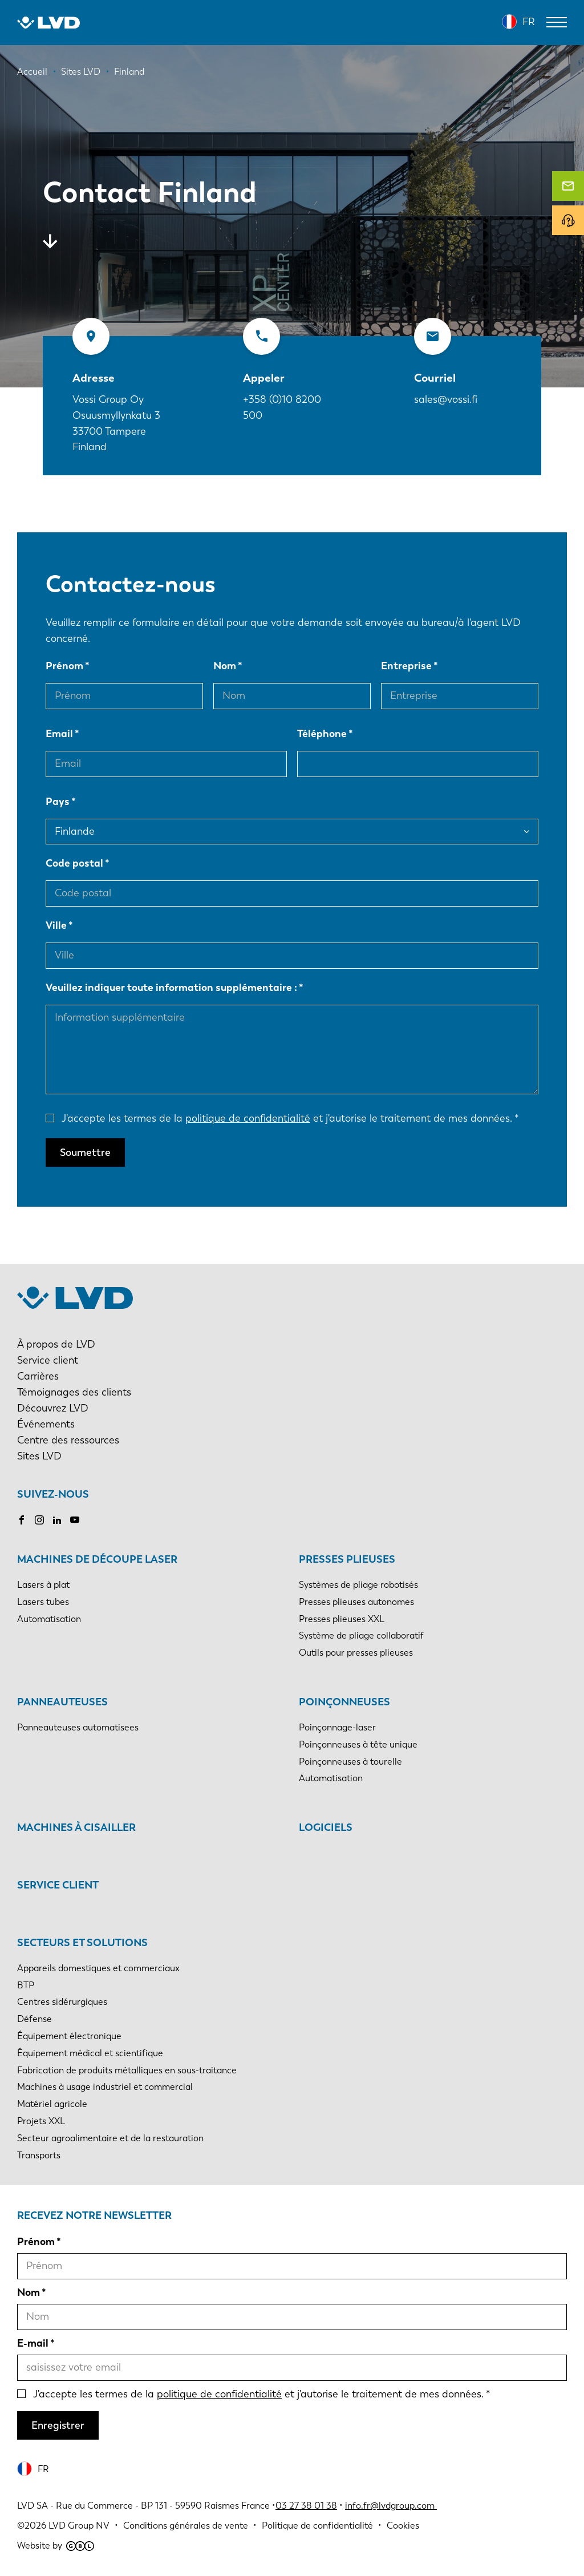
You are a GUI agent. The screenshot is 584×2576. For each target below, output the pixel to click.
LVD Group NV (79, 2525)
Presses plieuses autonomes (356, 1601)
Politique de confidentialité (317, 2525)
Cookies (403, 2525)
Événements (46, 1424)
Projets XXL (41, 2121)
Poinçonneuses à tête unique (358, 1744)
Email (59, 733)
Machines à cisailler (76, 1827)
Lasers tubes (43, 1601)
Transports (38, 2155)
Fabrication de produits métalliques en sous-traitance (127, 2070)
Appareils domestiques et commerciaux (98, 1968)
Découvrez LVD (52, 1408)
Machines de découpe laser (97, 1559)
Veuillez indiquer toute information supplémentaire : (171, 987)
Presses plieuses (347, 1559)
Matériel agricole (52, 2103)
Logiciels (325, 1827)
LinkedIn (57, 1519)
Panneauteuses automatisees (78, 1727)
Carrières (38, 1376)
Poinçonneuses (344, 1702)
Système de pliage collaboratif (361, 1635)
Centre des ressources (68, 1440)
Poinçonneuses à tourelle (350, 1761)
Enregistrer (57, 2425)
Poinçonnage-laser (337, 1727)
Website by (55, 2545)
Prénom (64, 666)
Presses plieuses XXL (341, 1618)
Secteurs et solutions (82, 1942)
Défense (34, 2018)
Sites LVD (39, 1456)
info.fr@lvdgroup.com (391, 2505)
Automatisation (49, 1618)
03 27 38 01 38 (306, 2505)
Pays (58, 801)
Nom (224, 666)
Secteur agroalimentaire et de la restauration (110, 2138)
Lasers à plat (43, 1584)
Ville (56, 925)
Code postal (74, 863)
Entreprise (406, 666)
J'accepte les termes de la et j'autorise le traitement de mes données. (287, 1118)
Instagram (39, 1519)
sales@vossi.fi (445, 399)
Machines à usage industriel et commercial (105, 2086)
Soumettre (85, 1152)
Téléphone (322, 733)
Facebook (21, 1519)
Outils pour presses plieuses (356, 1652)
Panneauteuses (62, 1702)
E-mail (32, 2343)
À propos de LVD (56, 1344)
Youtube (74, 1519)
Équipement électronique (69, 2036)
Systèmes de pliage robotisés (358, 1584)
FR (528, 21)
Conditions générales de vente (185, 2525)
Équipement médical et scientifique (90, 2053)
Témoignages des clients (74, 1392)
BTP (25, 1985)
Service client (47, 1360)
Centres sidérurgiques (62, 2001)
